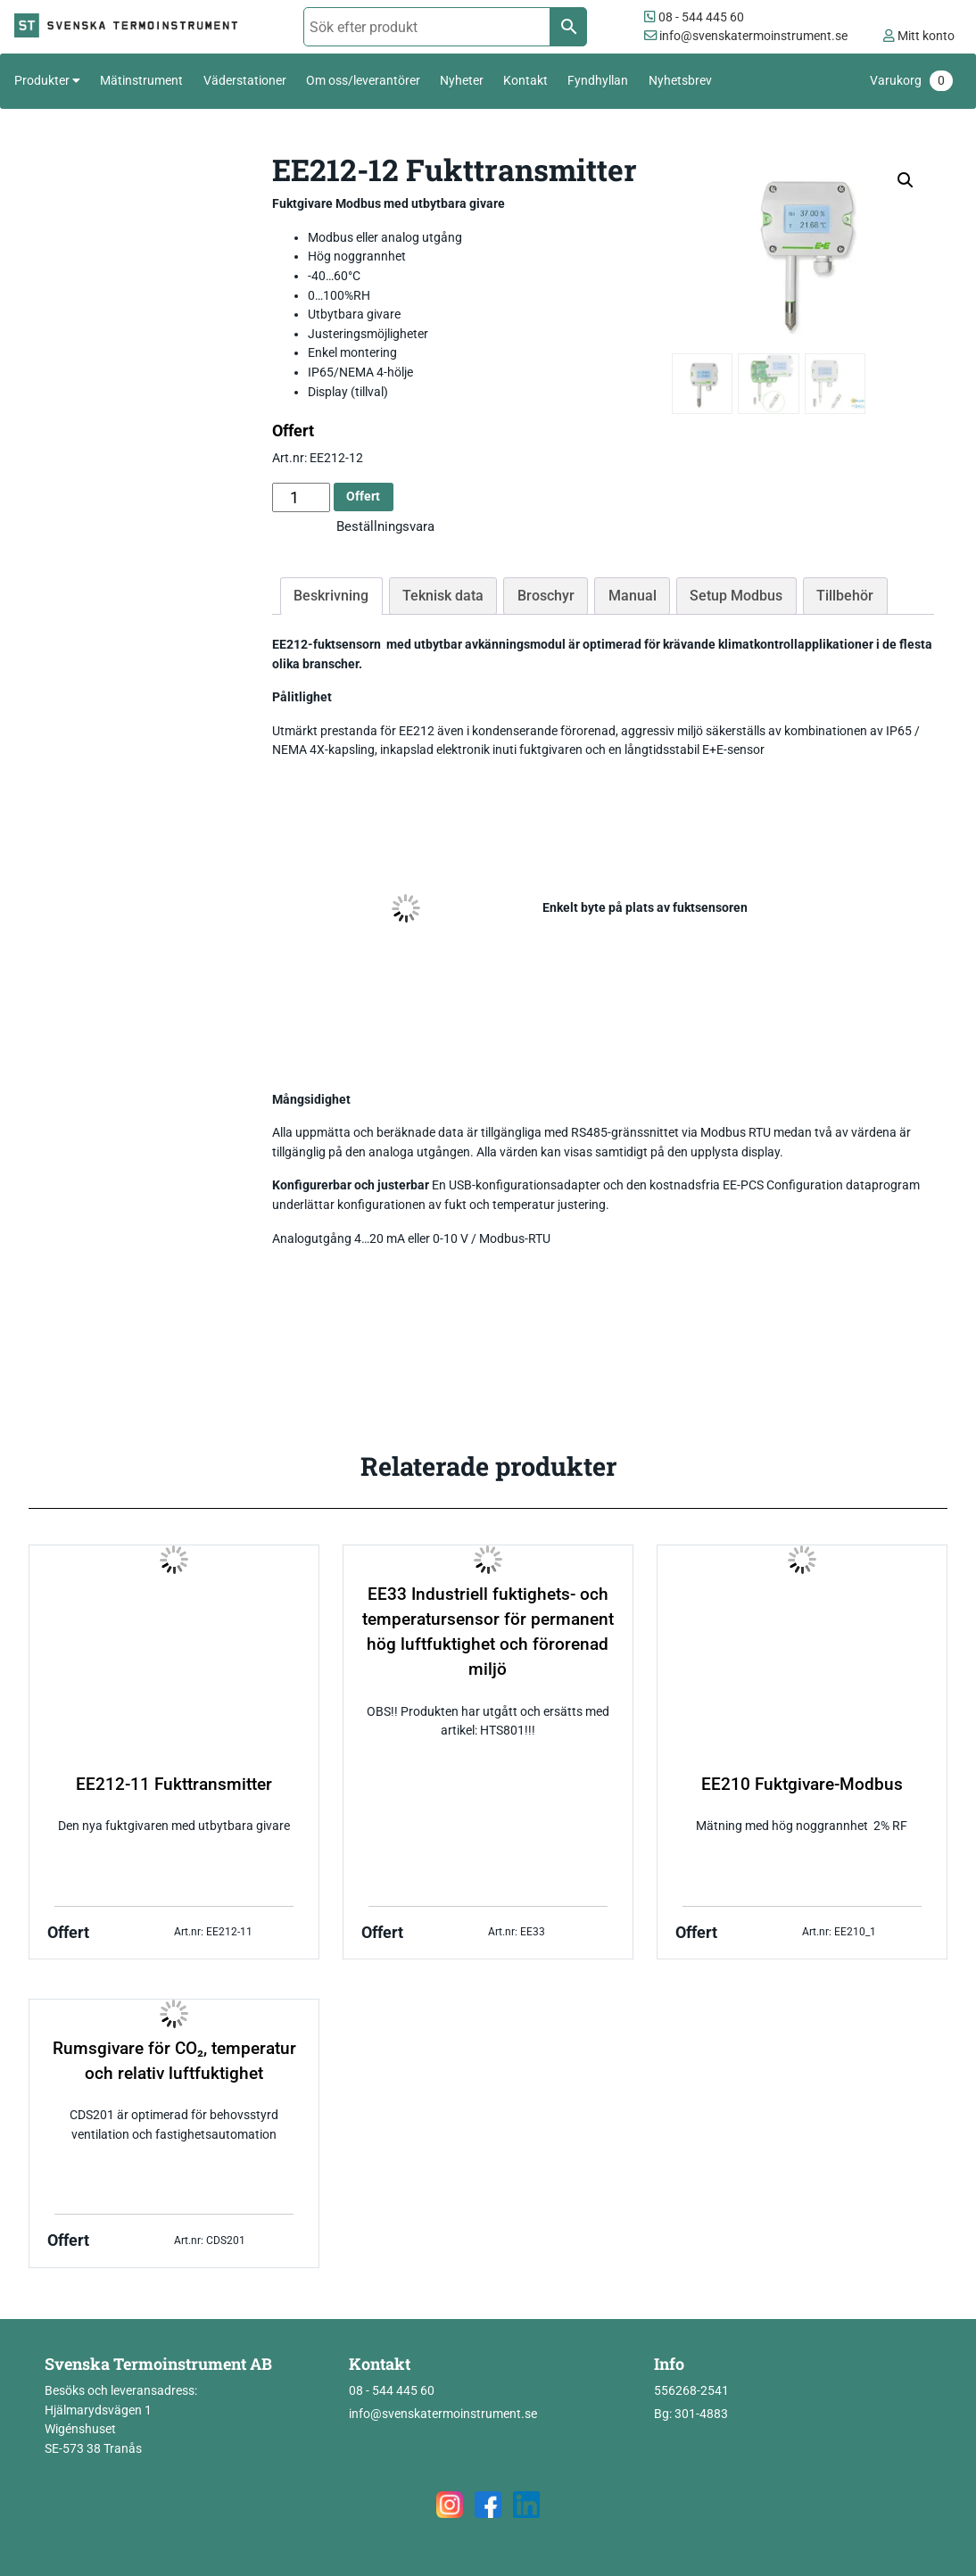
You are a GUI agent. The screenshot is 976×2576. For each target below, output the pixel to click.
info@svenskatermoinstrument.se (746, 36)
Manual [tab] (632, 595)
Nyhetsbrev (680, 80)
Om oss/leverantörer (363, 80)
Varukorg (911, 80)
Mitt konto (919, 36)
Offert (363, 496)
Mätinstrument (141, 80)
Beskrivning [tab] (331, 595)
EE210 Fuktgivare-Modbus (802, 1784)
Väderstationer (244, 80)
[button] (905, 180)
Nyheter (462, 80)
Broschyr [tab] (546, 595)
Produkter (42, 80)
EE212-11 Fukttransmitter (174, 1784)
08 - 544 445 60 (694, 17)
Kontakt (525, 80)
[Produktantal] (301, 497)
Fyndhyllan (597, 80)
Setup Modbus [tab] (736, 595)
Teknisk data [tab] (443, 595)
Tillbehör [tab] (844, 595)
